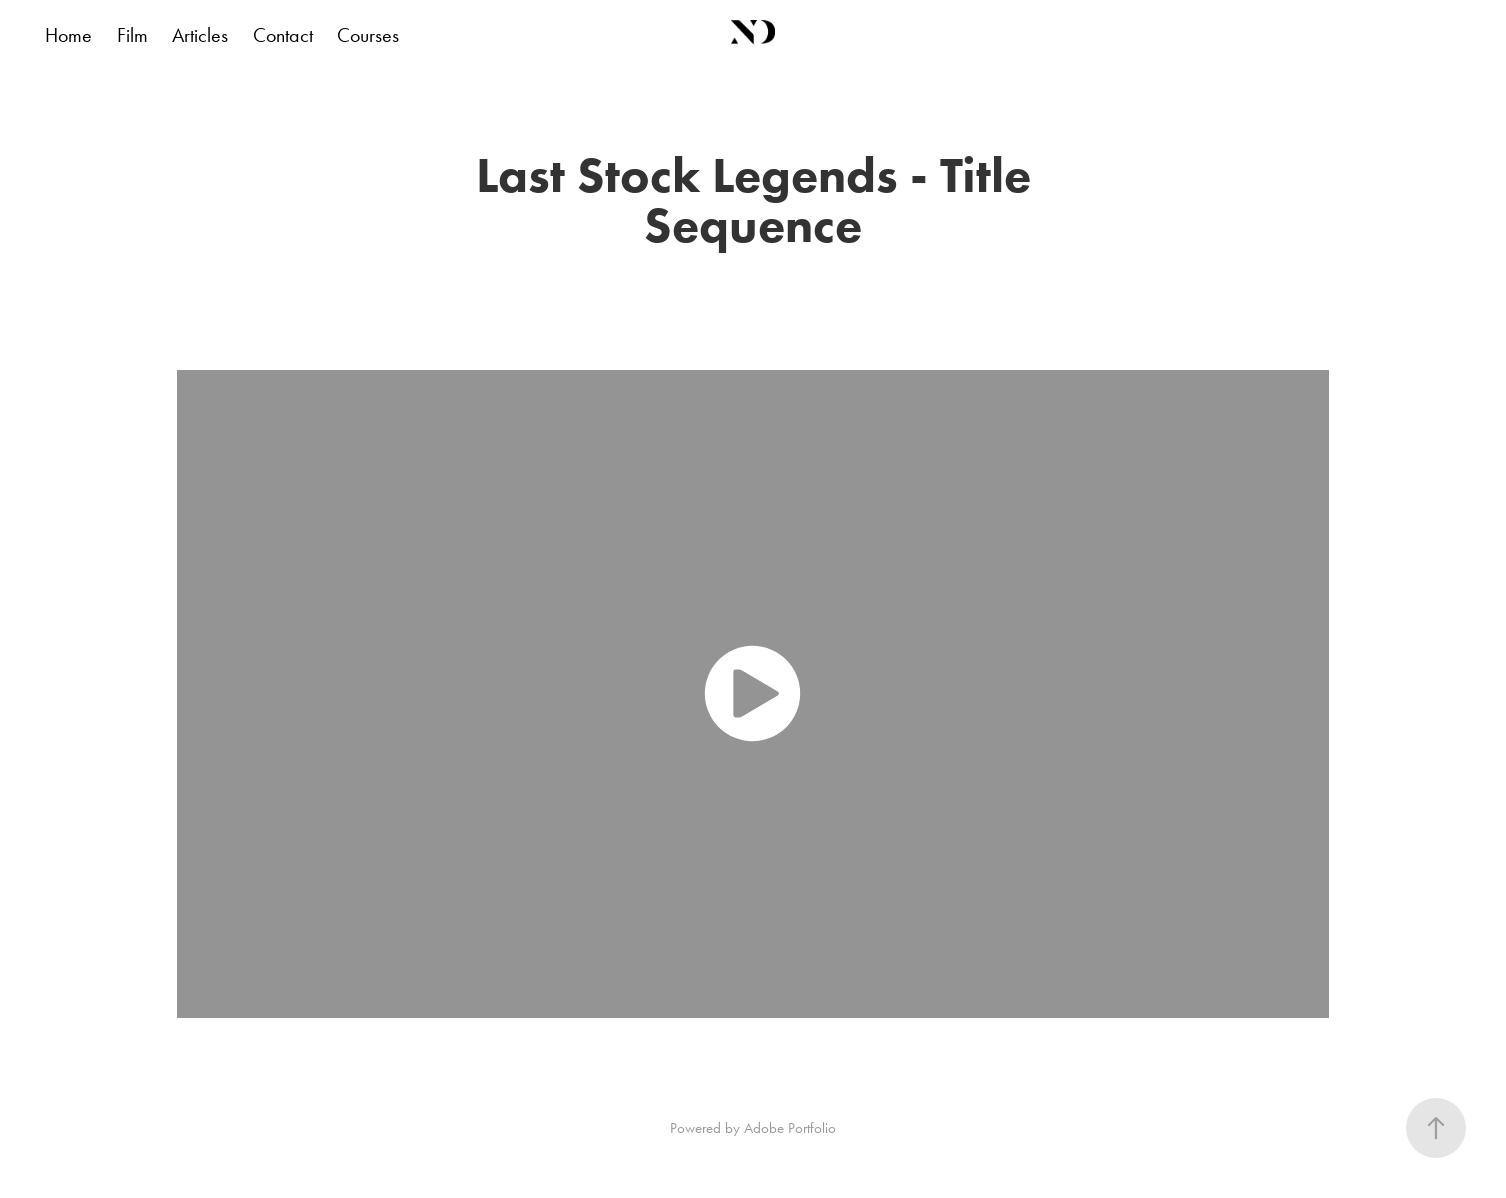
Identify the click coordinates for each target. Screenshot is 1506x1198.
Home (68, 35)
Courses (368, 35)
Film (132, 35)
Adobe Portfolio (790, 1128)
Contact (283, 35)
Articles (200, 35)
